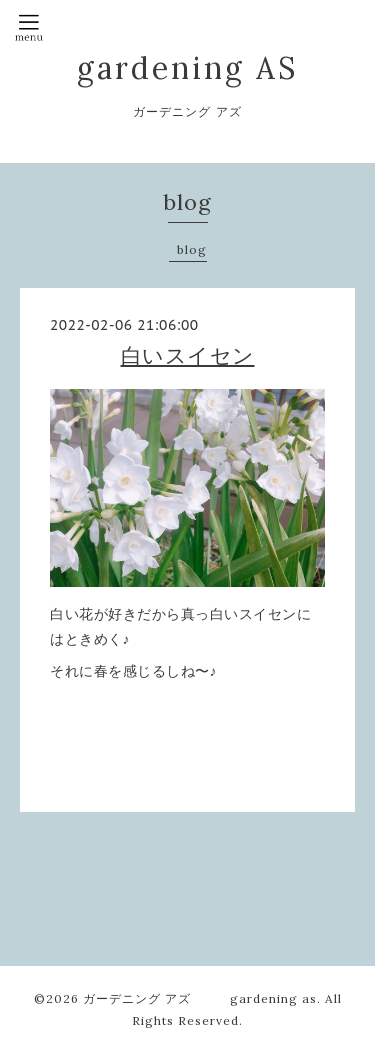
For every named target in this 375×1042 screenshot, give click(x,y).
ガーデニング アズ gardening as (200, 998)
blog (192, 249)
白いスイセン (188, 355)
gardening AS (187, 68)
